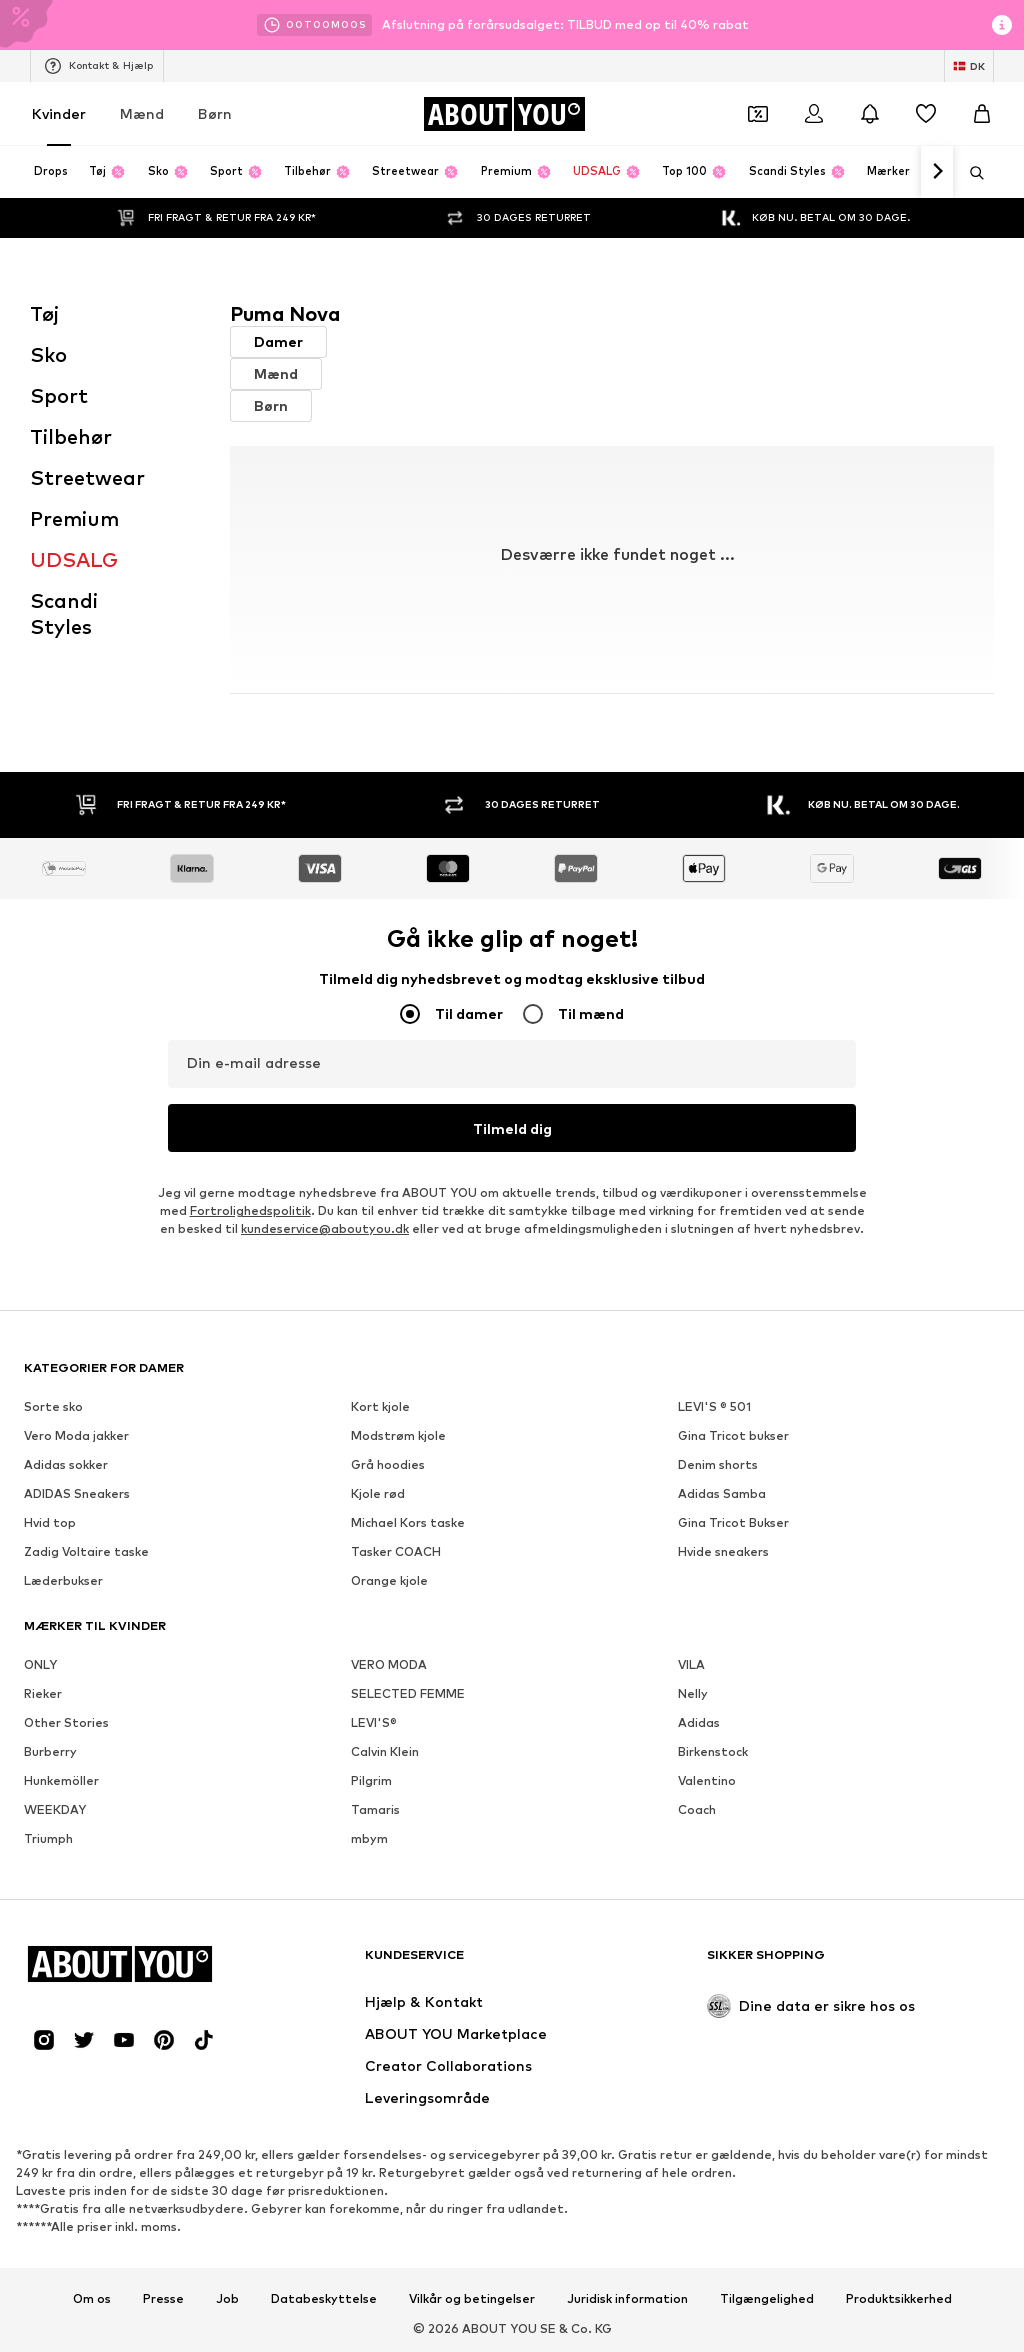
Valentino (707, 1780)
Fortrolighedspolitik (250, 1210)
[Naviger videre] (937, 172)
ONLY (40, 1664)
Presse (163, 2299)
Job (227, 2299)
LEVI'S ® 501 (714, 1406)
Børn (215, 113)
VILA (691, 1664)
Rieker (43, 1693)
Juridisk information (627, 2299)
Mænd (142, 113)
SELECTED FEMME (408, 1693)
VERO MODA (389, 1664)
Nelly (693, 1693)
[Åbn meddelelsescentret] (870, 114)
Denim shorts (718, 1464)
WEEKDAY (55, 1809)
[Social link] (44, 2040)
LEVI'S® (374, 1722)
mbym (369, 1838)
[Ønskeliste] (926, 114)
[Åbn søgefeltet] (970, 173)
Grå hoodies (388, 1464)
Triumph (48, 1838)
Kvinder (59, 113)
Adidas (699, 1722)
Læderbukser (63, 1580)
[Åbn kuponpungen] (758, 114)
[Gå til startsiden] (504, 114)
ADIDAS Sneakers (77, 1493)
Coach (697, 1809)
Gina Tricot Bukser (733, 1522)
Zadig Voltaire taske (86, 1551)
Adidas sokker (66, 1464)
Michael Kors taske (408, 1522)
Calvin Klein (385, 1751)
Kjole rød (378, 1493)
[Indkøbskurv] (982, 114)
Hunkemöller (61, 1780)
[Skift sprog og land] (969, 66)
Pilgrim (371, 1780)
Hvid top (50, 1522)
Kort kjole (380, 1406)
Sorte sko (53, 1406)
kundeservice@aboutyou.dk (325, 1228)
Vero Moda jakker (76, 1435)
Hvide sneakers (723, 1551)
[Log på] (814, 114)
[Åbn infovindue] (1002, 25)
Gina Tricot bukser (733, 1435)
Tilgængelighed (767, 2299)
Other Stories (66, 1722)
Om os (92, 2299)
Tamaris (375, 1809)
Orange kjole (389, 1580)
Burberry (50, 1751)
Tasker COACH (396, 1551)
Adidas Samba (722, 1493)
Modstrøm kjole (398, 1435)
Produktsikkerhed (899, 2299)
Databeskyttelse (324, 2299)
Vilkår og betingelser (472, 2299)
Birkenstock (713, 1751)
